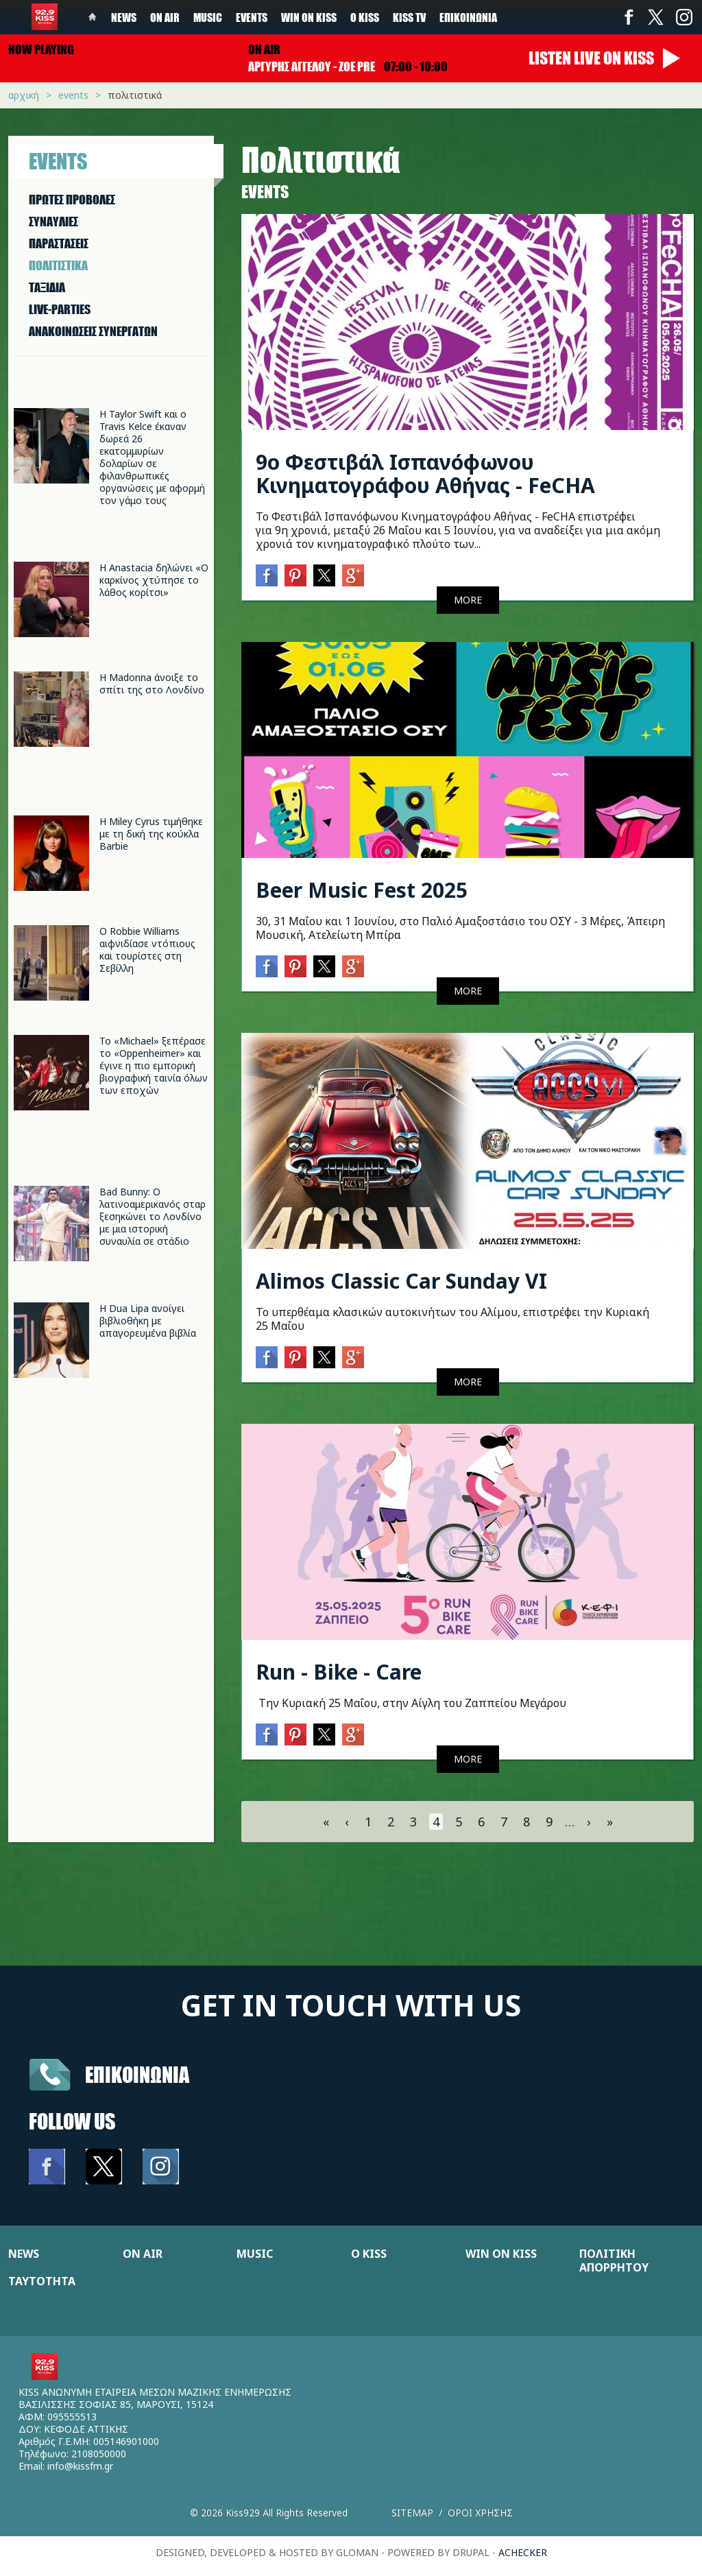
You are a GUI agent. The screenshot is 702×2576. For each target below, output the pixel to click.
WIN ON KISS (501, 2253)
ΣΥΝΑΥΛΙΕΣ (53, 221)
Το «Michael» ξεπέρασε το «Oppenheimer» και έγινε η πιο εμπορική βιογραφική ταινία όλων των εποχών (153, 1065)
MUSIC (255, 2253)
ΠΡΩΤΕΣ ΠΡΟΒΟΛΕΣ (72, 199)
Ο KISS (369, 2253)
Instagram (683, 17)
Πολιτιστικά (135, 95)
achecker (522, 2552)
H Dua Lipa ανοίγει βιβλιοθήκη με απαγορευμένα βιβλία (147, 1320)
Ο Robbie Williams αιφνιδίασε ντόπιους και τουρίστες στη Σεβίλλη (147, 950)
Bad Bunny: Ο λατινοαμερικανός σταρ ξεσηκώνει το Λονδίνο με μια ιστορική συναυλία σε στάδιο (152, 1216)
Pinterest (295, 575)
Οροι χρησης (480, 2512)
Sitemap (412, 2512)
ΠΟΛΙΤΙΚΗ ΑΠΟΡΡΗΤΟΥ (614, 2260)
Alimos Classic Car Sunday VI (401, 1281)
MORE (468, 599)
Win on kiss (309, 17)
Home (92, 17)
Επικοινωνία (468, 17)
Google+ (353, 575)
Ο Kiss (364, 17)
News (123, 17)
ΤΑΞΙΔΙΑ (47, 287)
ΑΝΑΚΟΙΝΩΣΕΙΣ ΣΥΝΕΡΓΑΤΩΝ (93, 331)
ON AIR (142, 2253)
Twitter (656, 17)
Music (207, 17)
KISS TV (409, 17)
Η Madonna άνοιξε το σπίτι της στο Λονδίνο (151, 683)
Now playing (41, 49)
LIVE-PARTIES (59, 309)
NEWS (23, 2253)
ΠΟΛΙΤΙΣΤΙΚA (58, 265)
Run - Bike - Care (339, 1672)
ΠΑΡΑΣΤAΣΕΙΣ (58, 243)
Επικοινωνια (137, 2074)
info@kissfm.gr (80, 2465)
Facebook (628, 17)
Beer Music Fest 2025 (362, 890)
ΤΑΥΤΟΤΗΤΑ (41, 2281)
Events (251, 17)
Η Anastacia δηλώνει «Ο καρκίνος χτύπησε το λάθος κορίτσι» (153, 580)
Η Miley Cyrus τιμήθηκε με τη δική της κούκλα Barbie (151, 833)
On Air (165, 17)
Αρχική (23, 95)
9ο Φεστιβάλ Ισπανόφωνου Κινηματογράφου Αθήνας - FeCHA (425, 473)
